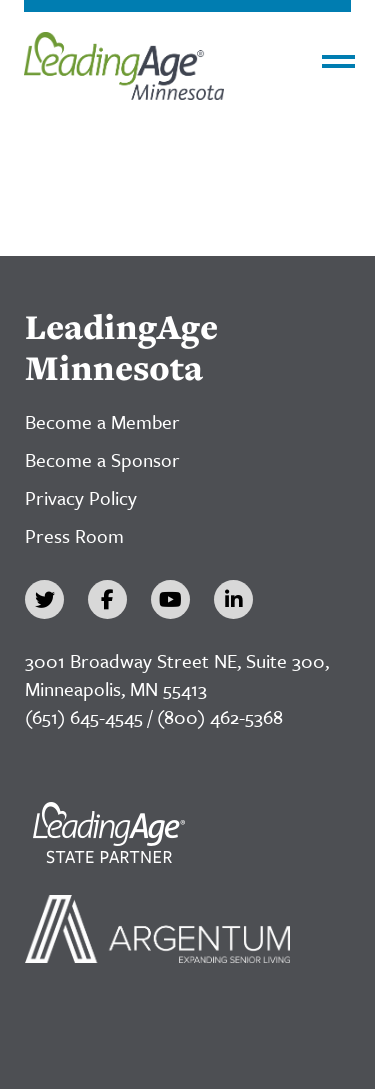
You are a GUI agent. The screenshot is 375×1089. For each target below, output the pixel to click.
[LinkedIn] (233, 599)
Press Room (74, 535)
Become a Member (102, 421)
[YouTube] (170, 599)
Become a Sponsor (102, 459)
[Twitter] (44, 599)
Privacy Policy (81, 497)
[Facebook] (107, 599)
